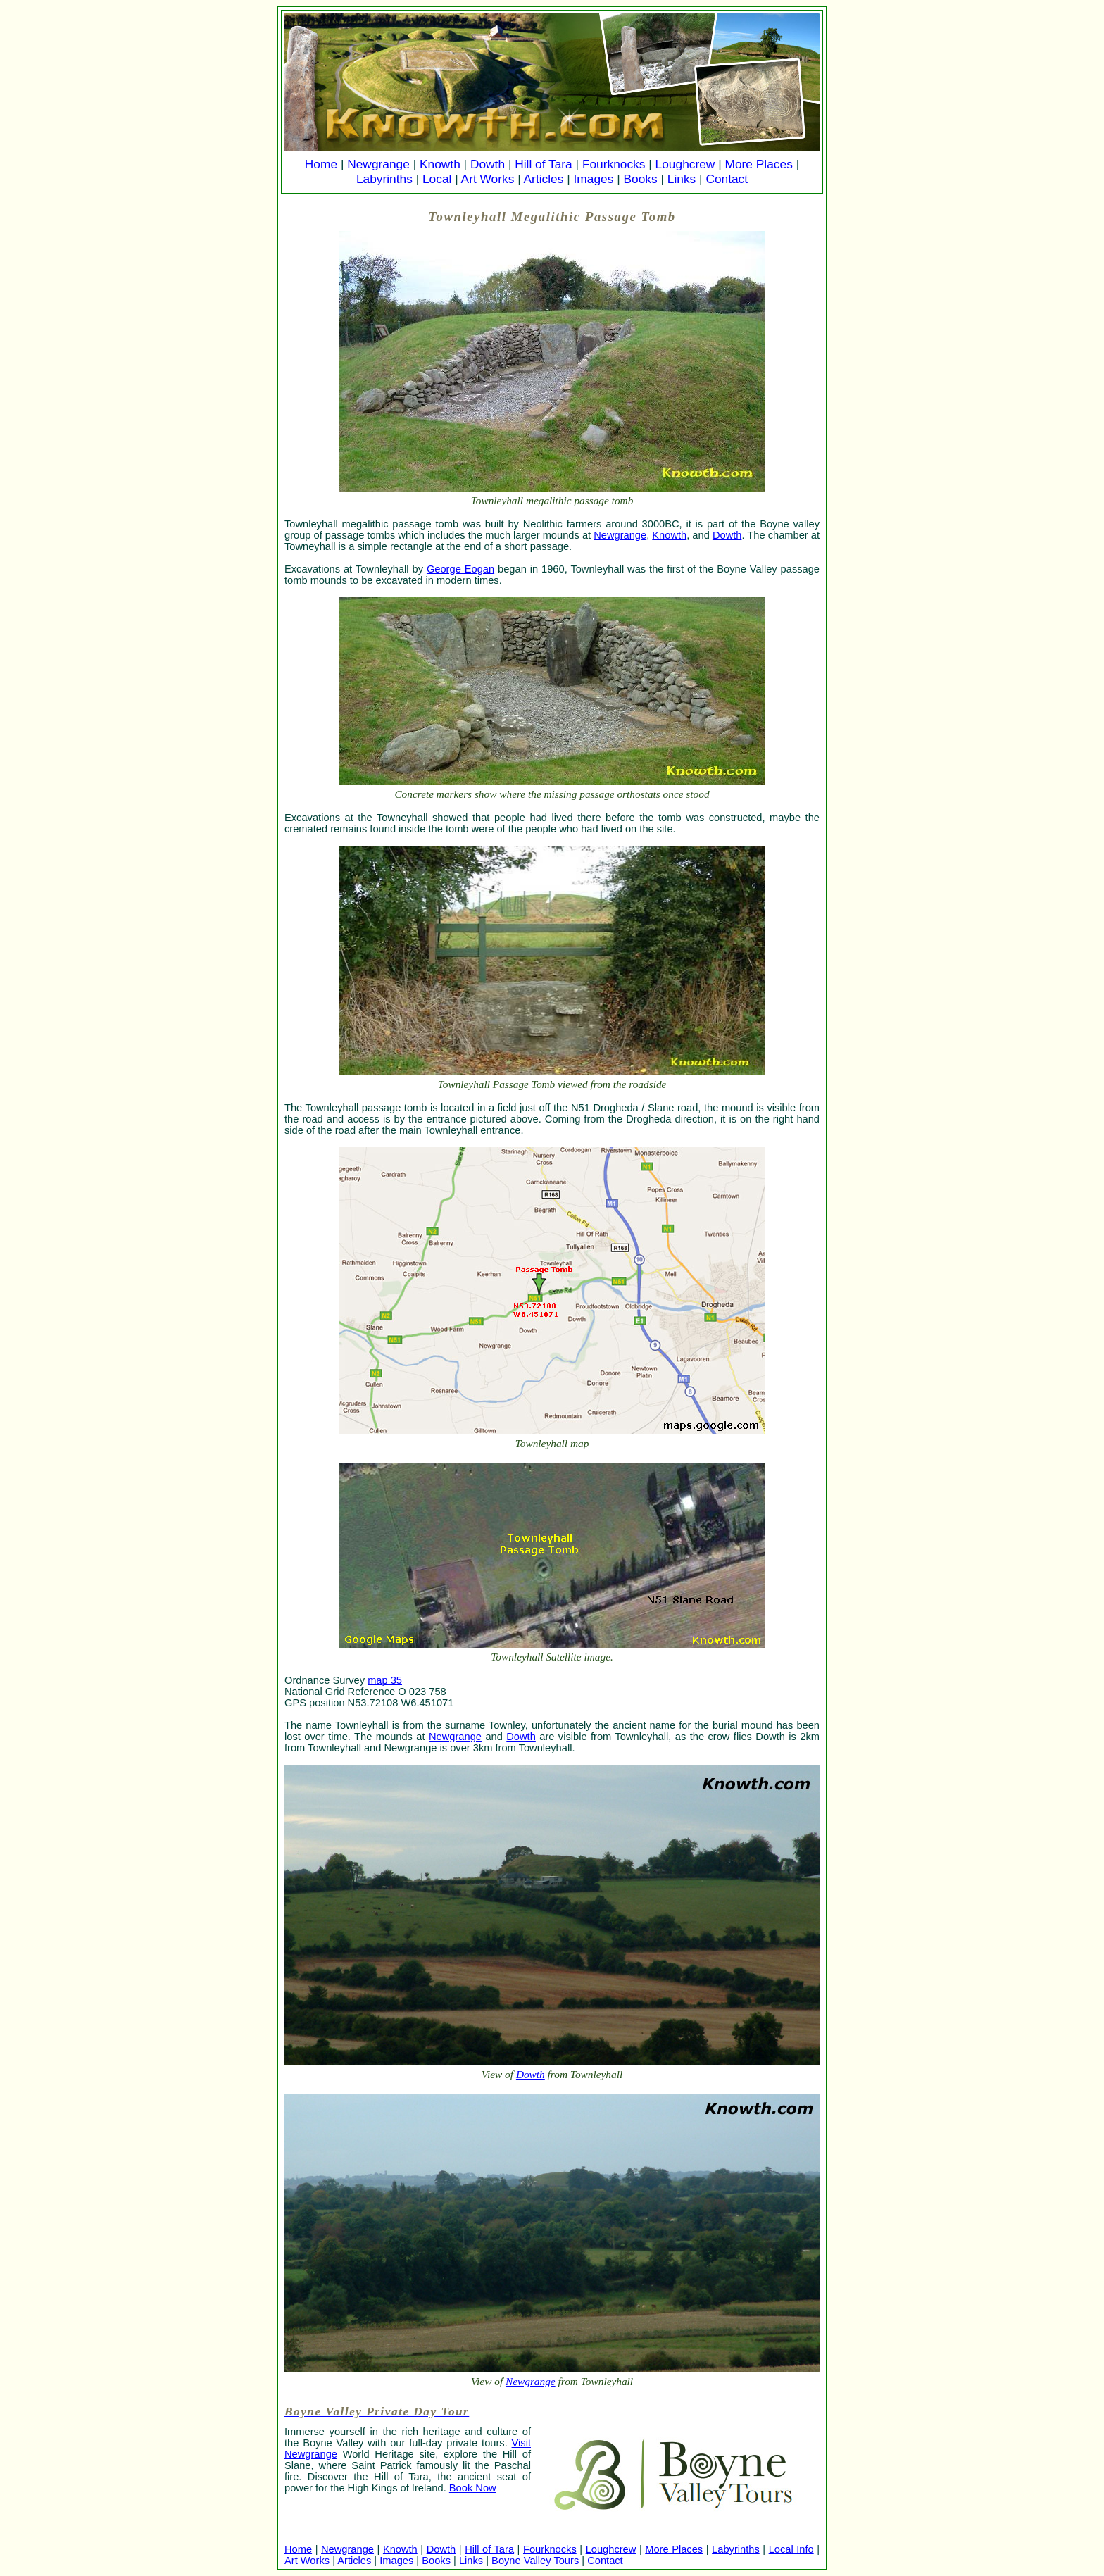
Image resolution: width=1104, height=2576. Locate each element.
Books (640, 179)
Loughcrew (685, 164)
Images (594, 179)
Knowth (440, 164)
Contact (726, 179)
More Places (759, 164)
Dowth (487, 164)
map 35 (385, 1680)
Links (681, 179)
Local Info (791, 2549)
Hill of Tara (543, 164)
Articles (544, 179)
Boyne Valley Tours (535, 2560)
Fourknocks (614, 164)
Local (436, 179)
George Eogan (460, 569)
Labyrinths (384, 179)
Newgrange (378, 164)
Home (321, 164)
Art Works (488, 179)
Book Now (472, 2488)
